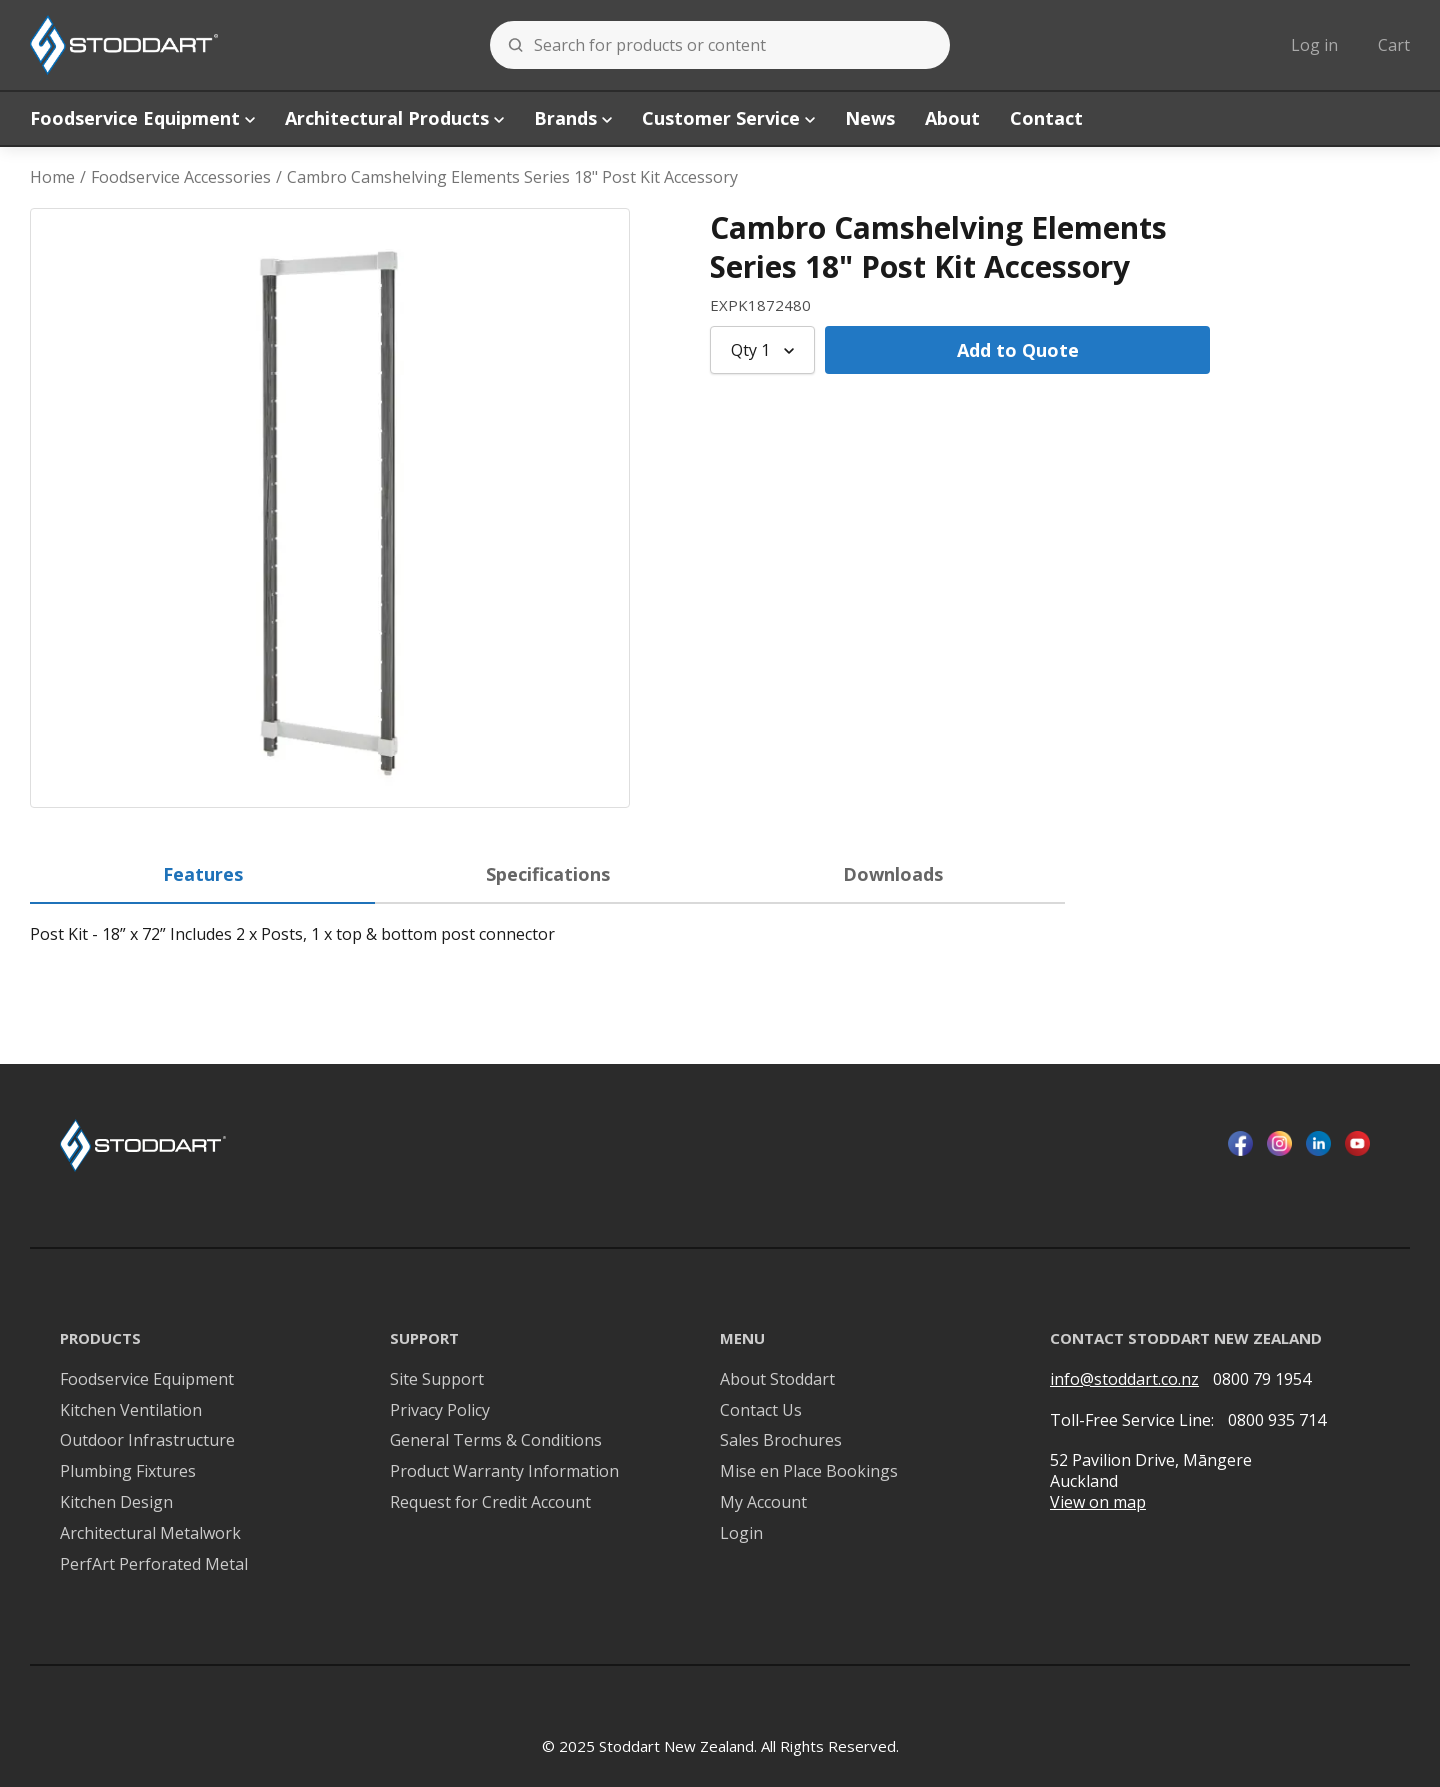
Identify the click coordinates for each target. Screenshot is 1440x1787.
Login (741, 1533)
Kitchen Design (116, 1502)
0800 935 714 (1277, 1420)
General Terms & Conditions (496, 1440)
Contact (1046, 118)
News (870, 118)
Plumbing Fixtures (128, 1471)
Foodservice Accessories (181, 177)
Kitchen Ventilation (131, 1410)
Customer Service (728, 118)
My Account (763, 1502)
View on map (1098, 1502)
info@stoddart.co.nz (1124, 1379)
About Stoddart (777, 1379)
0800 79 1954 (1262, 1379)
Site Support (437, 1379)
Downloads (893, 874)
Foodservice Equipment (142, 118)
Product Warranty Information (504, 1471)
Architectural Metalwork (150, 1533)
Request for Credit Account (490, 1502)
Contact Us (761, 1410)
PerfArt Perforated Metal (154, 1564)
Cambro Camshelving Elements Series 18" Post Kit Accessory (512, 177)
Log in (1314, 45)
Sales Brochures (781, 1440)
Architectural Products (394, 118)
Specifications (548, 874)
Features (203, 874)
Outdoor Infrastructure (147, 1440)
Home (52, 177)
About (952, 118)
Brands (573, 118)
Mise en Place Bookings (809, 1471)
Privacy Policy (440, 1410)
